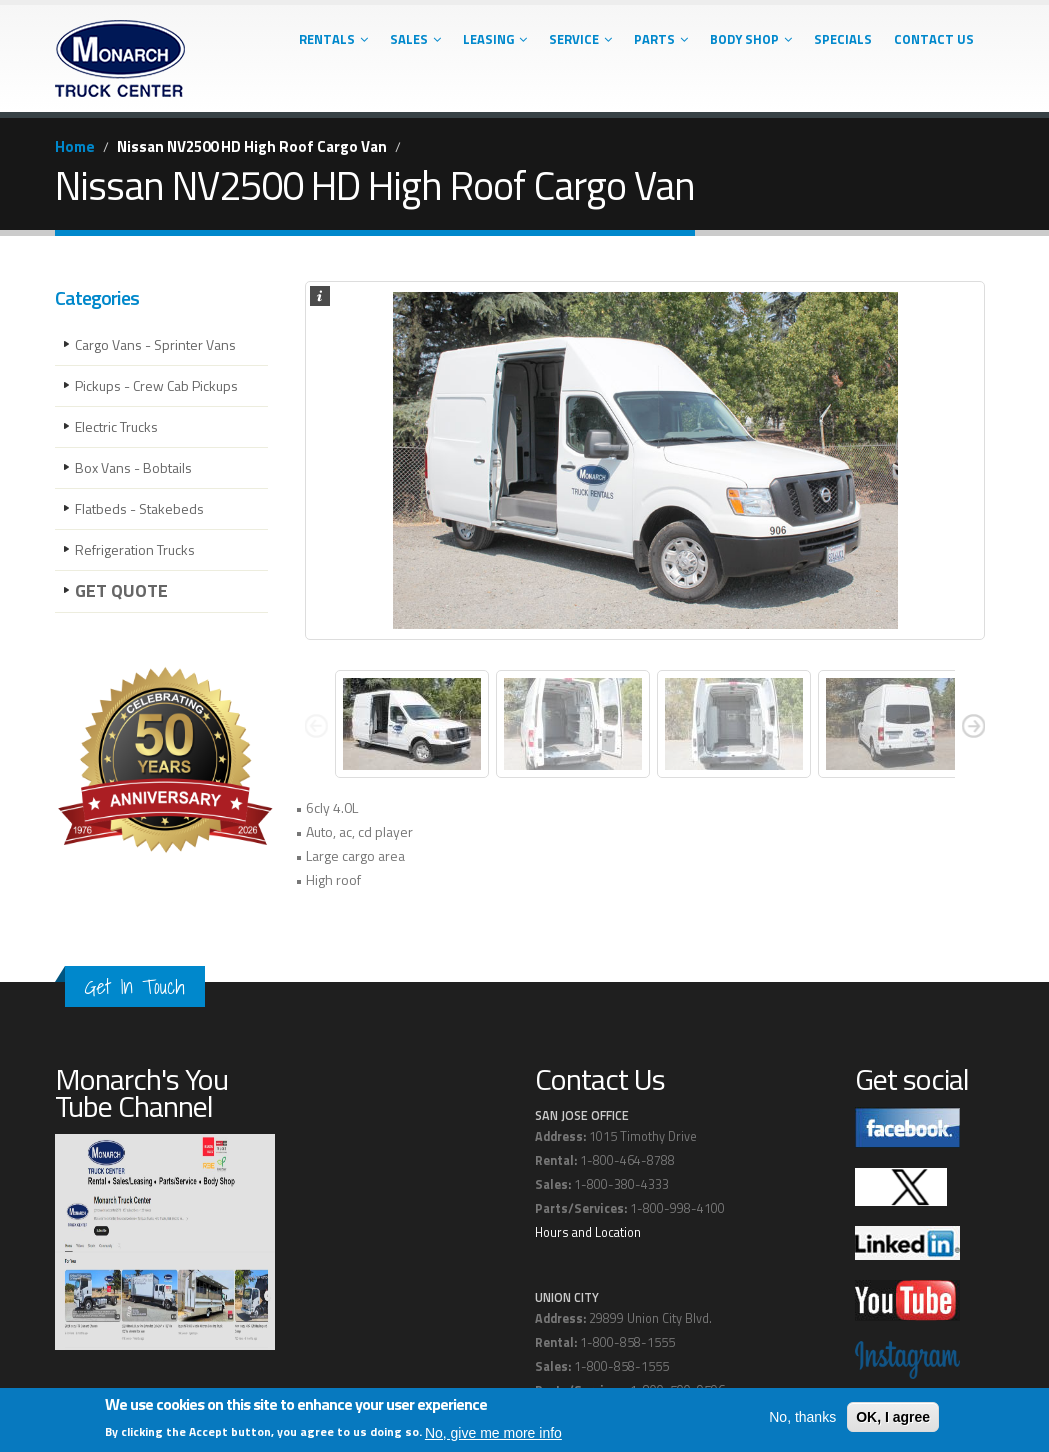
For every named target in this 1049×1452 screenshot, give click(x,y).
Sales (415, 39)
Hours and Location (588, 1232)
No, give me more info (493, 1433)
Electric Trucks (116, 426)
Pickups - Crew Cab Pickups (156, 385)
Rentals (333, 39)
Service (580, 39)
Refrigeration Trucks (135, 549)
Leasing (495, 39)
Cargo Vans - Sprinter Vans (155, 344)
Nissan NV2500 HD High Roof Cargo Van (252, 146)
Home (75, 146)
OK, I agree (893, 1417)
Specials (843, 39)
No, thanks (802, 1417)
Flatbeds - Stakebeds (139, 508)
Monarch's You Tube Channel (141, 1092)
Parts (661, 39)
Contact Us (934, 39)
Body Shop (751, 39)
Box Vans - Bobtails (133, 467)
